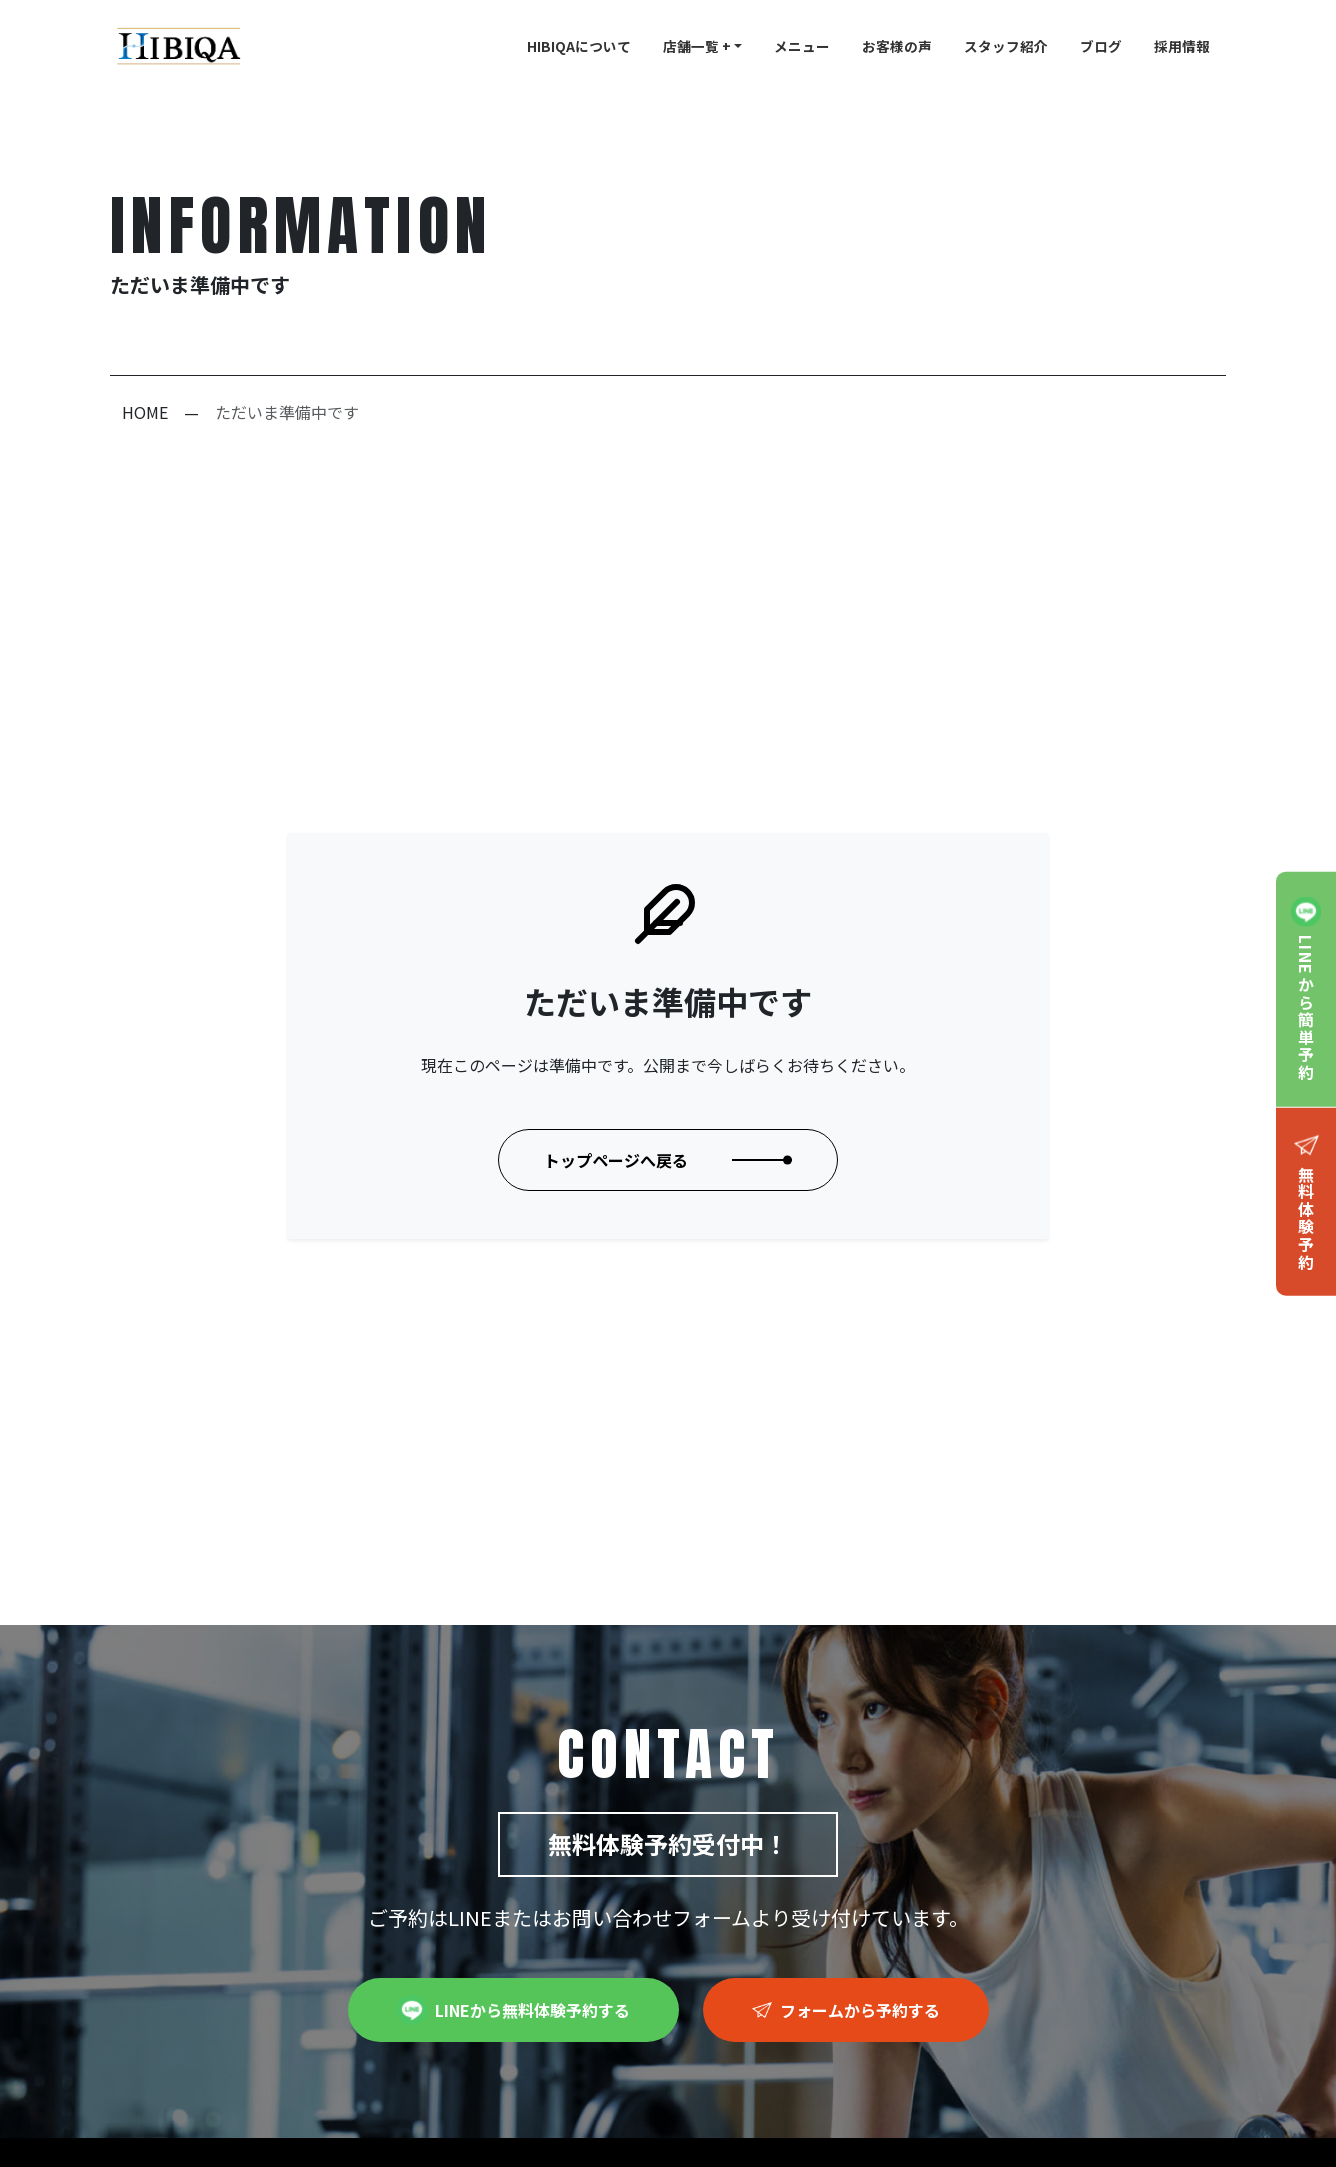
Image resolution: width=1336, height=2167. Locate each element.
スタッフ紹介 (1006, 46)
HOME (145, 412)
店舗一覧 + (697, 46)
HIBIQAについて (579, 46)
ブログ (1101, 46)
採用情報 (1182, 46)
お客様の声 (897, 46)
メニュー (802, 46)
